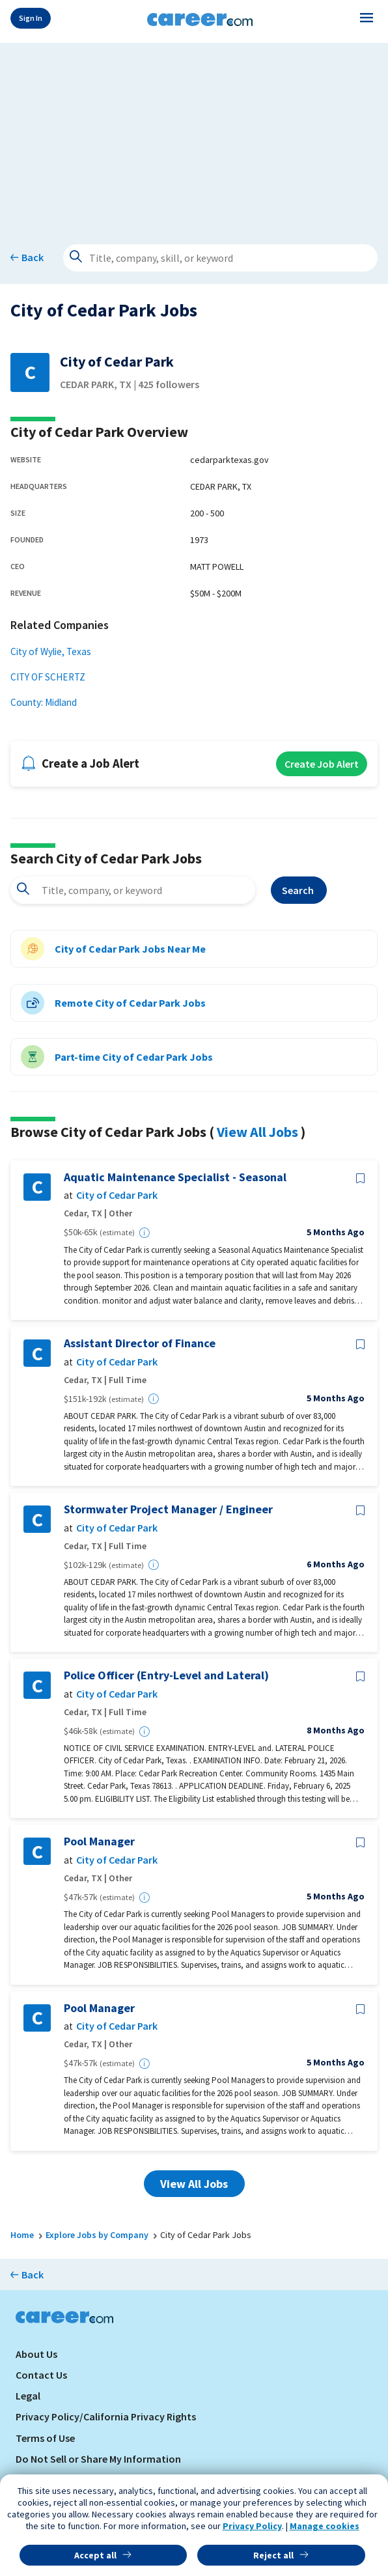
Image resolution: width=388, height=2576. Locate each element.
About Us (36, 2353)
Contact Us (41, 2374)
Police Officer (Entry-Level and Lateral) (166, 1675)
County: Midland (43, 702)
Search (299, 890)
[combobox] (132, 890)
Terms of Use (45, 2437)
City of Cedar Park (117, 1195)
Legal (28, 2395)
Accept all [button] (95, 2555)
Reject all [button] (273, 2555)
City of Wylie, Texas (50, 651)
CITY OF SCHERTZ (47, 677)
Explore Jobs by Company (97, 2235)
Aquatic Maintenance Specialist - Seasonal (175, 1177)
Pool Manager (99, 1841)
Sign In (30, 18)
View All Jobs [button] (194, 2183)
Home (22, 2235)
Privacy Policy (252, 2526)
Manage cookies (324, 2526)
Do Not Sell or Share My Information (98, 2458)
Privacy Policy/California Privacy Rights (106, 2416)
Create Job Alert (321, 763)
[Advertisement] (194, 134)
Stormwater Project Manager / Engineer (168, 1509)
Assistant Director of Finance (139, 1343)
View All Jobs (257, 1132)
